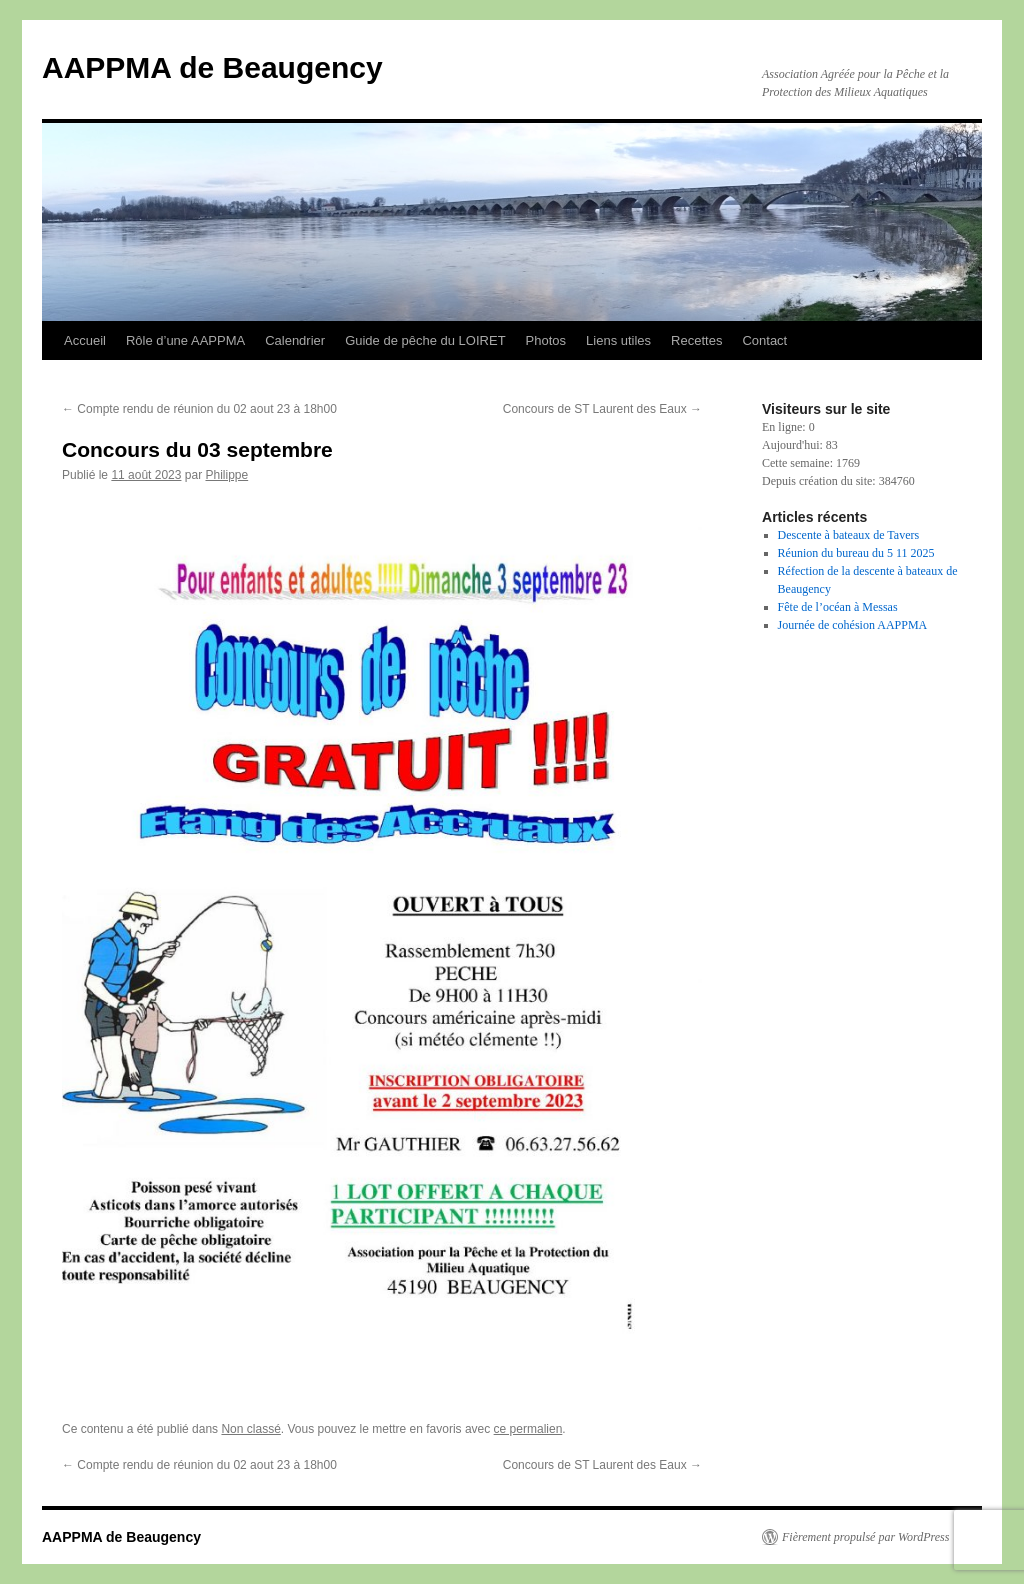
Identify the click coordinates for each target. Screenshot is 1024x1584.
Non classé (250, 1429)
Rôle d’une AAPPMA (185, 340)
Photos (546, 340)
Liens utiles (618, 340)
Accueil (85, 340)
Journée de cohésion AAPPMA (853, 625)
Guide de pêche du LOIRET (425, 340)
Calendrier (295, 340)
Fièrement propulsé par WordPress (865, 1537)
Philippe (226, 475)
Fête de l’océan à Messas (838, 607)
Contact (764, 340)
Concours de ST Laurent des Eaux (602, 409)
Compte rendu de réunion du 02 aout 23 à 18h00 (199, 409)
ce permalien (528, 1429)
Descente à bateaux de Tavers (849, 535)
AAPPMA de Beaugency (212, 67)
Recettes (696, 340)
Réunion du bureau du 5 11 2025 (856, 553)
